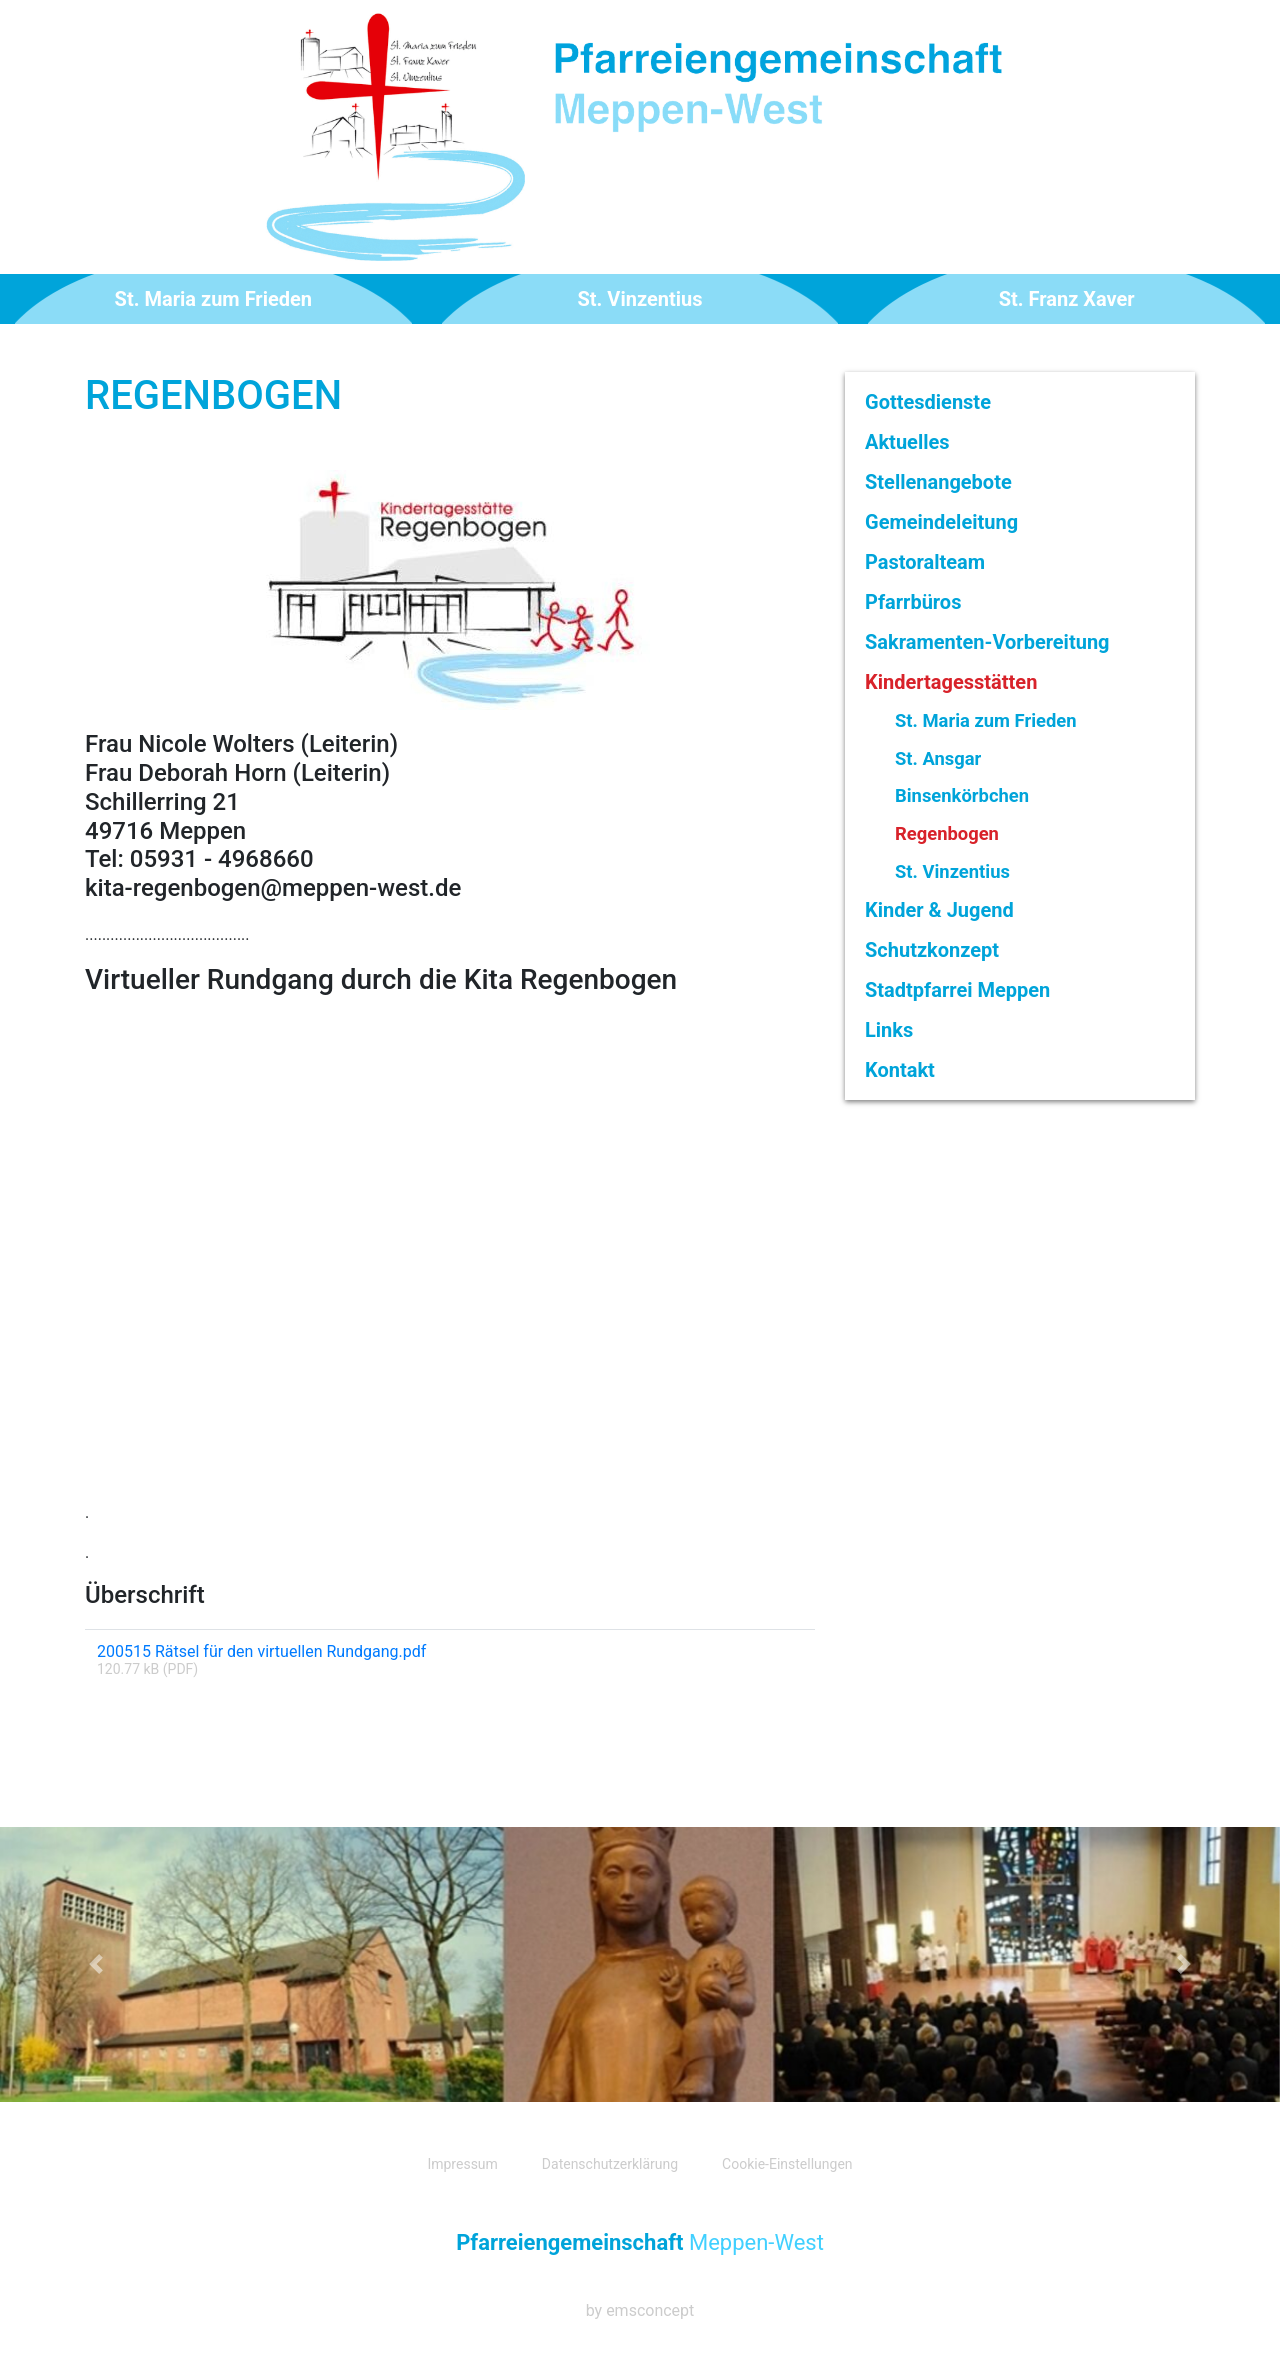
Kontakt (900, 1070)
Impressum (462, 2164)
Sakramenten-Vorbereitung (987, 642)
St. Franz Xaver (1067, 299)
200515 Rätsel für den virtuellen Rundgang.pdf (261, 1651)
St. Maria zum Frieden (213, 299)
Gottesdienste (928, 402)
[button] (96, 1964)
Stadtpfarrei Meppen (957, 990)
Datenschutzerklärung (610, 2164)
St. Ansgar (938, 758)
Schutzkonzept (932, 950)
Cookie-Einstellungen (787, 2164)
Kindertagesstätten (951, 682)
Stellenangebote (938, 482)
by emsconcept (640, 2310)
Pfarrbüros (913, 602)
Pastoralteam (925, 562)
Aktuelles (907, 442)
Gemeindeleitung (941, 522)
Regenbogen (947, 833)
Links (889, 1030)
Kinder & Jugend (939, 910)
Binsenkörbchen (962, 795)
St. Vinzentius (640, 299)
